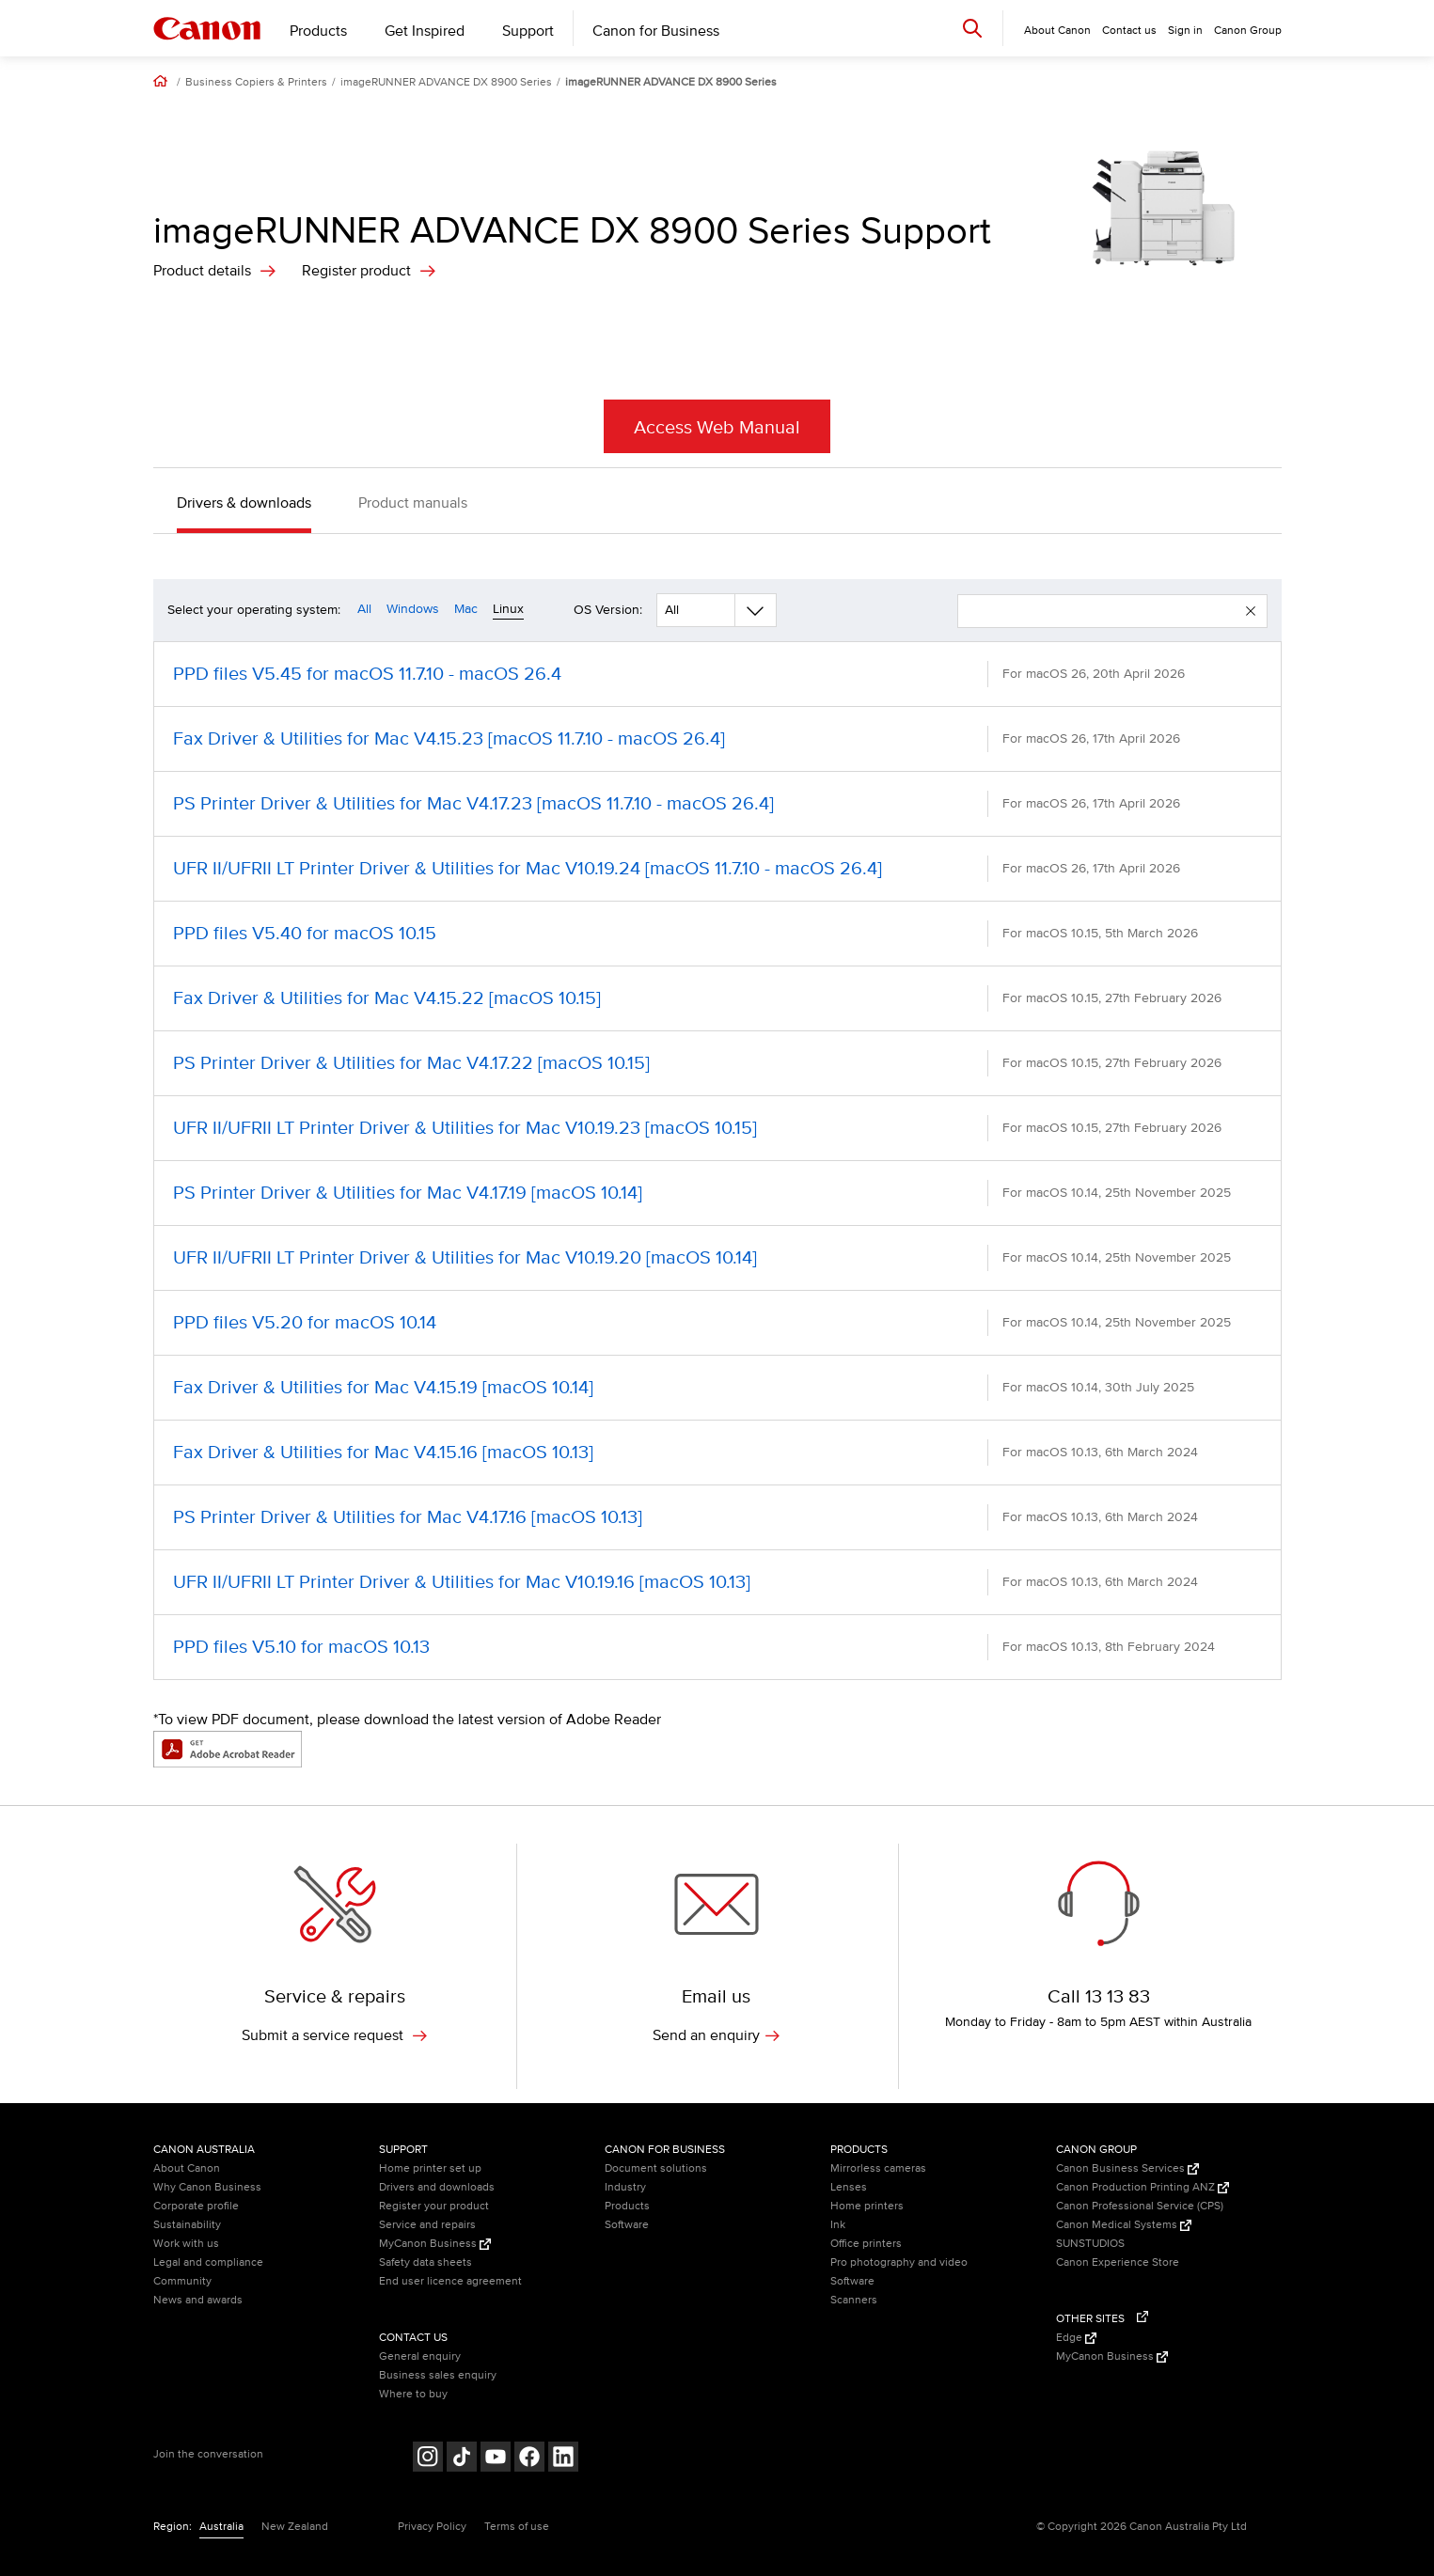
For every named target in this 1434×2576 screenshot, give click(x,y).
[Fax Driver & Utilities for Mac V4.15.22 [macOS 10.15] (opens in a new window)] (717, 998)
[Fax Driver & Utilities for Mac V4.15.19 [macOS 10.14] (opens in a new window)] (717, 1387)
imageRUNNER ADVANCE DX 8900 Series (446, 82)
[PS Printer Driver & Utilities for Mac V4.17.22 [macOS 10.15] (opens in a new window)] (717, 1063)
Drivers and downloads (437, 2187)
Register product (356, 270)
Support (528, 31)
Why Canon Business (207, 2187)
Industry (625, 2187)
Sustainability (187, 2225)
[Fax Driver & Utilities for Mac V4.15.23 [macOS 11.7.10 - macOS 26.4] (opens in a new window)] (717, 739)
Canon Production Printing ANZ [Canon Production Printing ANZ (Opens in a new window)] (1142, 2187)
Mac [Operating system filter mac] (466, 609)
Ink (837, 2225)
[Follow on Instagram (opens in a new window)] (428, 2459)
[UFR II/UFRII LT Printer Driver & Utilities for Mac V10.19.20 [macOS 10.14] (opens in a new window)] (717, 1258)
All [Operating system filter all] (364, 609)
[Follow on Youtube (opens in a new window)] (496, 2459)
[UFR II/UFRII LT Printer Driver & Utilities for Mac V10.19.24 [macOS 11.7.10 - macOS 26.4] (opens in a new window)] (717, 869)
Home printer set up (430, 2168)
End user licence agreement (450, 2281)
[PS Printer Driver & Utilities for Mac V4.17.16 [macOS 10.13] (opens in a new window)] (717, 1517)
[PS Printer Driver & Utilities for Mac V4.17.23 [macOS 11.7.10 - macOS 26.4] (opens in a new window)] (717, 804)
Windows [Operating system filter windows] (412, 609)
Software (627, 2225)
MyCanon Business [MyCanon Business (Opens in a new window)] (435, 2244)
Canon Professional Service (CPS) (1139, 2206)
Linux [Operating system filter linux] (508, 609)
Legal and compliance (208, 2262)
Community (182, 2281)
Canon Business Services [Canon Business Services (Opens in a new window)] (1127, 2168)
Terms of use (516, 2527)
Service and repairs (427, 2225)
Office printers (866, 2244)
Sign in (1185, 31)
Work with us (186, 2244)
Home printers (867, 2206)
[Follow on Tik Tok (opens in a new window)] (462, 2459)
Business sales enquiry (437, 2375)
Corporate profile (196, 2206)
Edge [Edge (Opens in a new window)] (1076, 2338)
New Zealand (294, 2527)
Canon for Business (655, 31)
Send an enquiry (716, 2035)
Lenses (848, 2187)
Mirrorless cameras (878, 2168)
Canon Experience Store (1117, 2262)
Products (318, 31)
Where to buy (413, 2394)
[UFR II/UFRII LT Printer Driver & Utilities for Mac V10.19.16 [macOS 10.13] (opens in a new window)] (717, 1582)
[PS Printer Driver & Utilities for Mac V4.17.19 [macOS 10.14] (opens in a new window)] (717, 1193)
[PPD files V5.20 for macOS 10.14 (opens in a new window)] (717, 1323)
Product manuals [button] (412, 503)
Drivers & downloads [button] (244, 503)
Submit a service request (334, 2035)
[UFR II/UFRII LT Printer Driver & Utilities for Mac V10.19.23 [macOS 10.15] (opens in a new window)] (717, 1128)
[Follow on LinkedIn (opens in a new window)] (563, 2459)
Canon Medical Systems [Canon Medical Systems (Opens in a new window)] (1123, 2225)
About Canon (186, 2168)
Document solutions (656, 2168)
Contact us (1129, 31)
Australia (221, 2527)
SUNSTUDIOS (1090, 2244)
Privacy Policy (432, 2527)
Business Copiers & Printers (256, 82)
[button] (1251, 610)
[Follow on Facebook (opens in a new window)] (529, 2459)
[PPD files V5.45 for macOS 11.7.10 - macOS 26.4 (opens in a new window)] (717, 674)
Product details (202, 270)
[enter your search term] (1102, 611)
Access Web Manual (717, 427)
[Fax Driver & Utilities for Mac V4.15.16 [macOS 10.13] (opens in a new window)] (717, 1452)
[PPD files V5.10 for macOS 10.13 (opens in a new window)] (717, 1647)
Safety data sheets (425, 2262)
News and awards (198, 2300)
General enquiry (420, 2356)
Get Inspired (425, 31)
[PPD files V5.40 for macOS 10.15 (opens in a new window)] (717, 933)
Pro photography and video (899, 2262)
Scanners (853, 2300)
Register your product (434, 2206)
